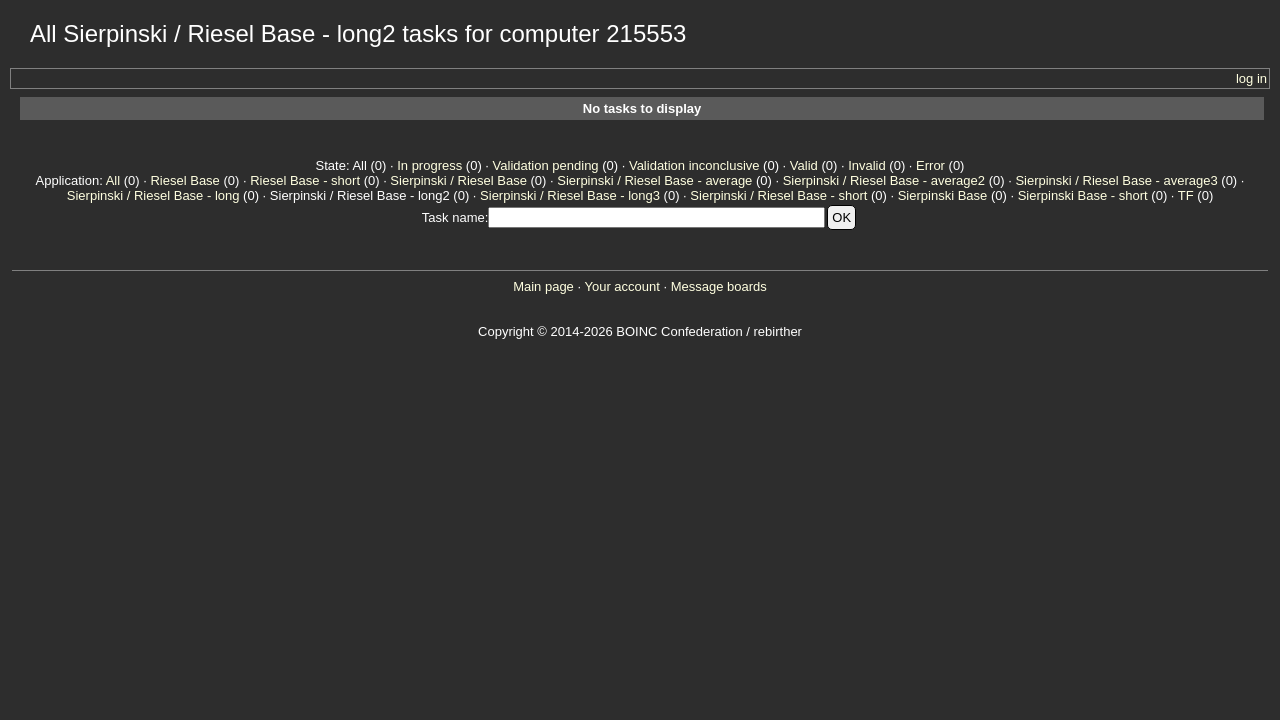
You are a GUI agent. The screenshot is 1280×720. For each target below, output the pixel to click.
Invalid (867, 165)
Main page (543, 286)
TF (1186, 195)
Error (930, 165)
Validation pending (546, 165)
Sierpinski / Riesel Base (458, 180)
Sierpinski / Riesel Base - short (778, 195)
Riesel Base (184, 180)
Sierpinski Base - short (1083, 195)
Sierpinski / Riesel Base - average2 (884, 180)
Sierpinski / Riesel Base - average (654, 180)
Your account (621, 286)
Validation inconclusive (694, 165)
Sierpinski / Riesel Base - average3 (1116, 180)
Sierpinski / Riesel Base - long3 (570, 195)
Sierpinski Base (943, 195)
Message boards (719, 286)
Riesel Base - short (305, 180)
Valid (804, 165)
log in (1251, 78)
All (113, 180)
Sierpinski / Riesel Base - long (153, 195)
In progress (429, 165)
